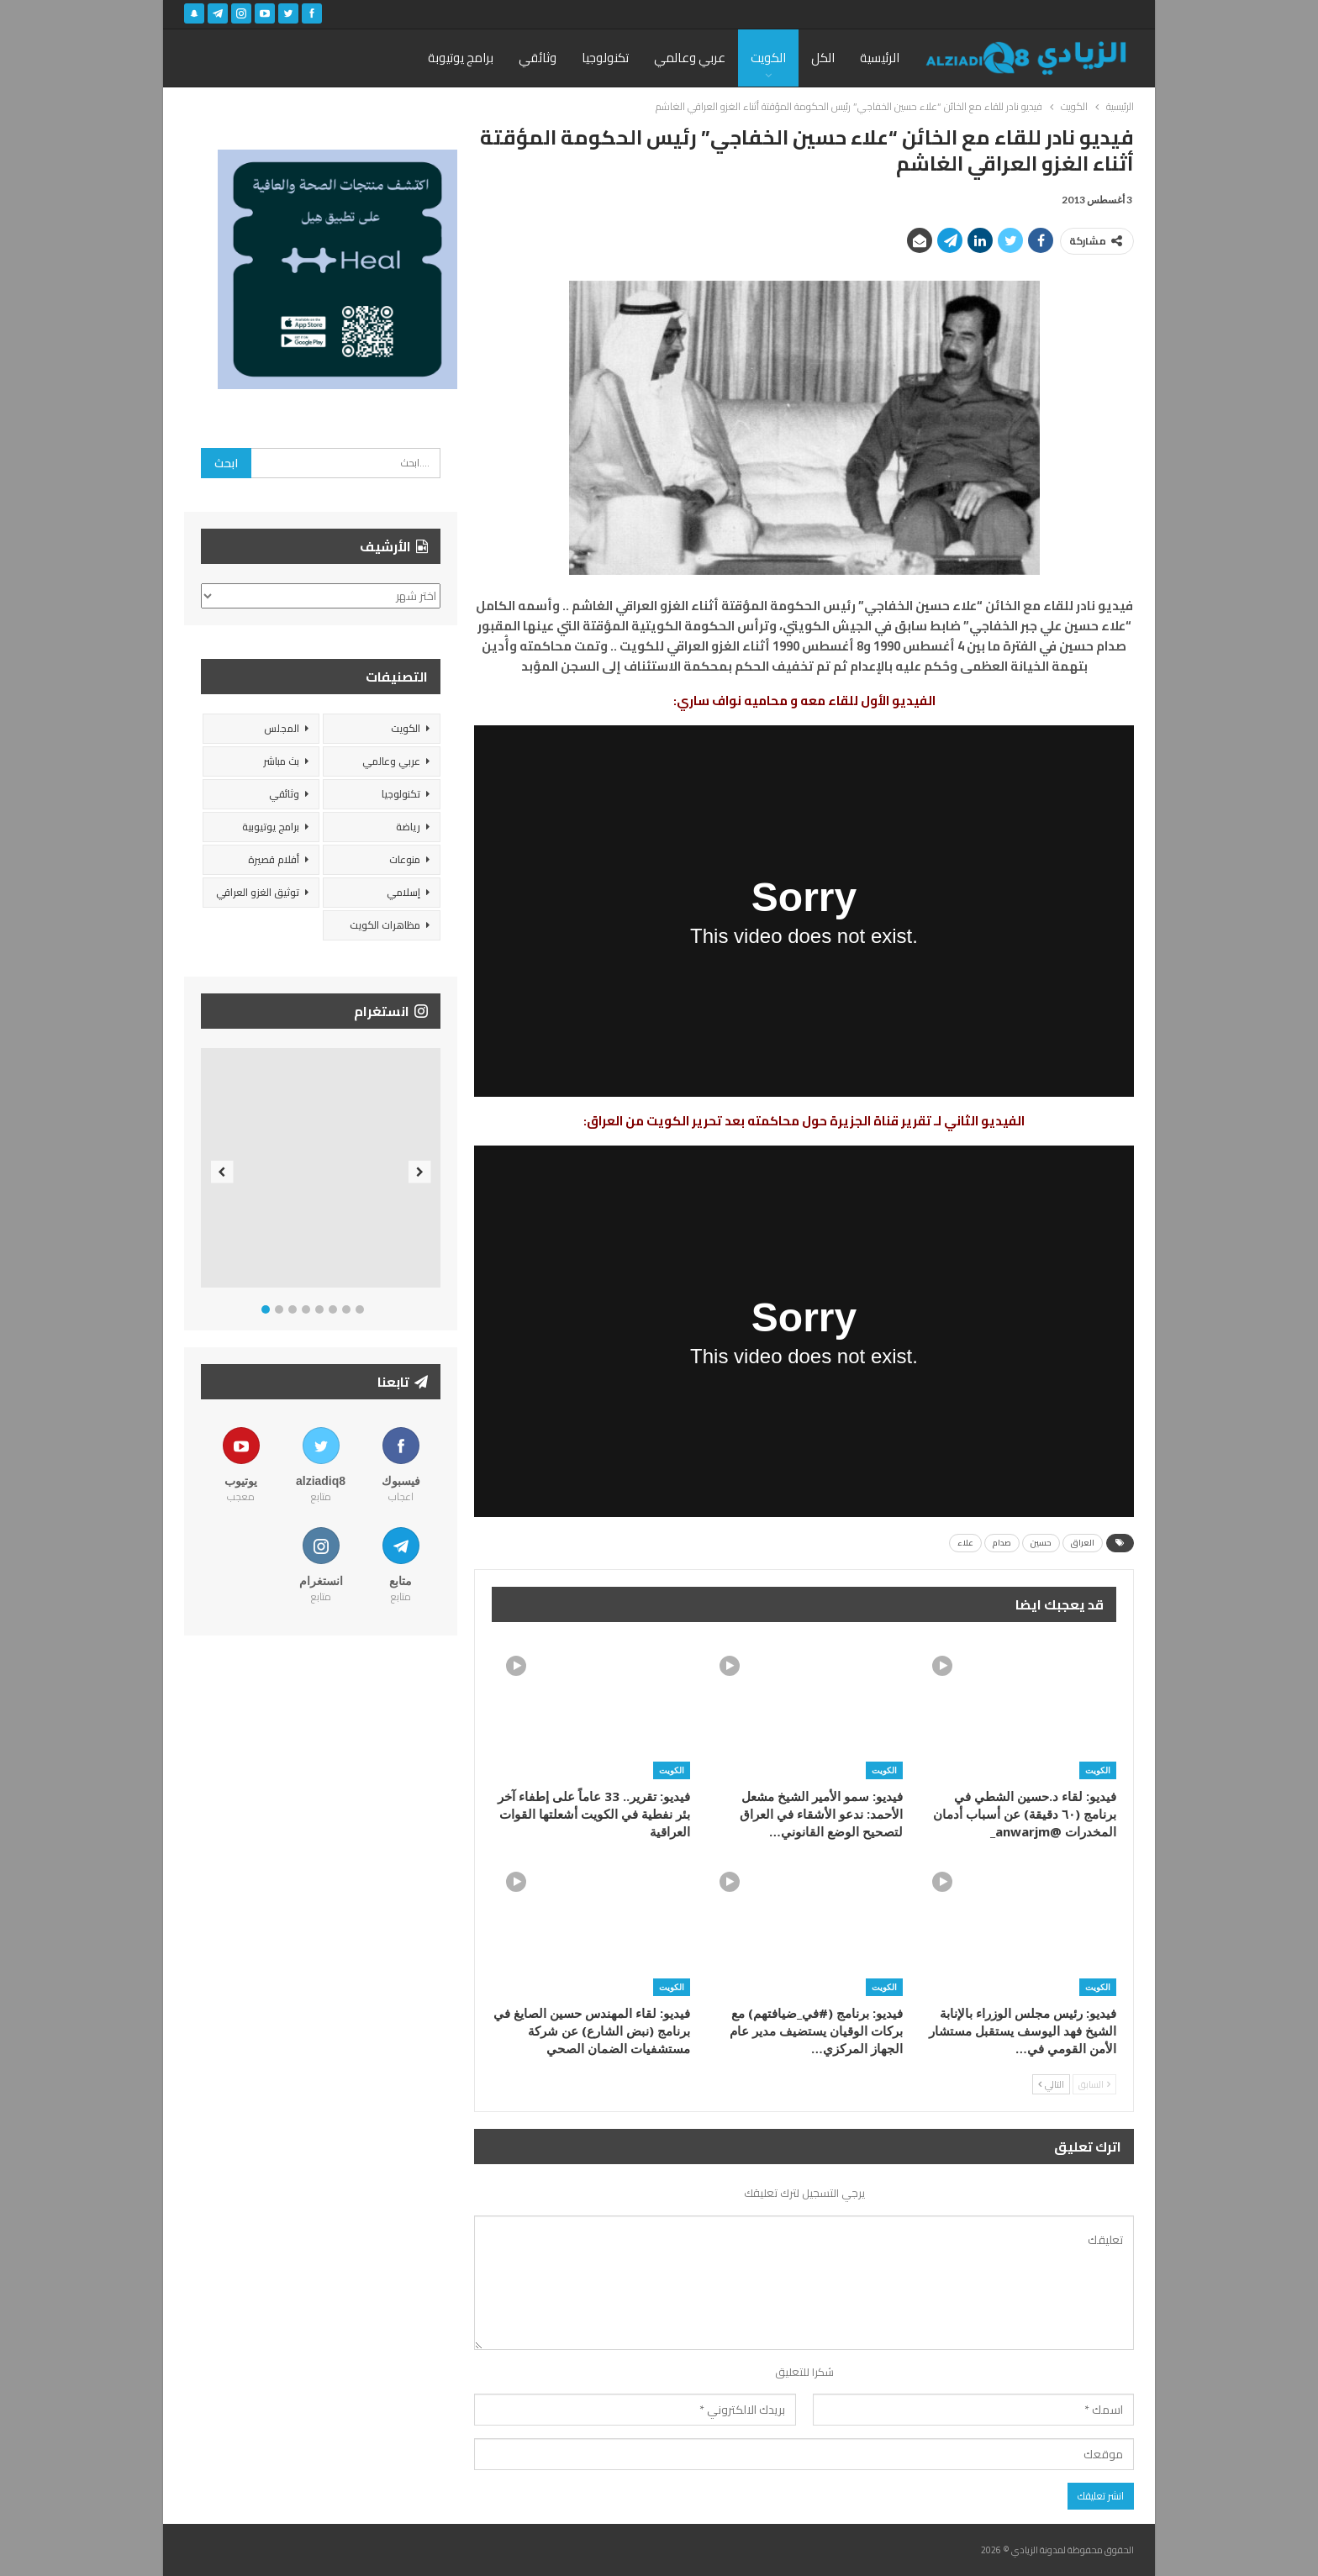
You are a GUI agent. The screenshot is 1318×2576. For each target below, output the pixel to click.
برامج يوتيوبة (460, 57)
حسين (1041, 1543)
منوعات (404, 859)
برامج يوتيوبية (270, 826)
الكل (823, 57)
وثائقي (537, 57)
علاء (965, 1543)
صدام (1002, 1543)
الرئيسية (879, 57)
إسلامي (403, 892)
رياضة (408, 826)
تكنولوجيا (605, 57)
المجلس (281, 728)
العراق (1082, 1543)
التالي (1051, 2084)
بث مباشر (281, 761)
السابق (1094, 2084)
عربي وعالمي (689, 57)
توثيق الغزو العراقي (257, 892)
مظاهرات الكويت (385, 925)
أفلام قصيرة (273, 859)
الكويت (768, 57)
